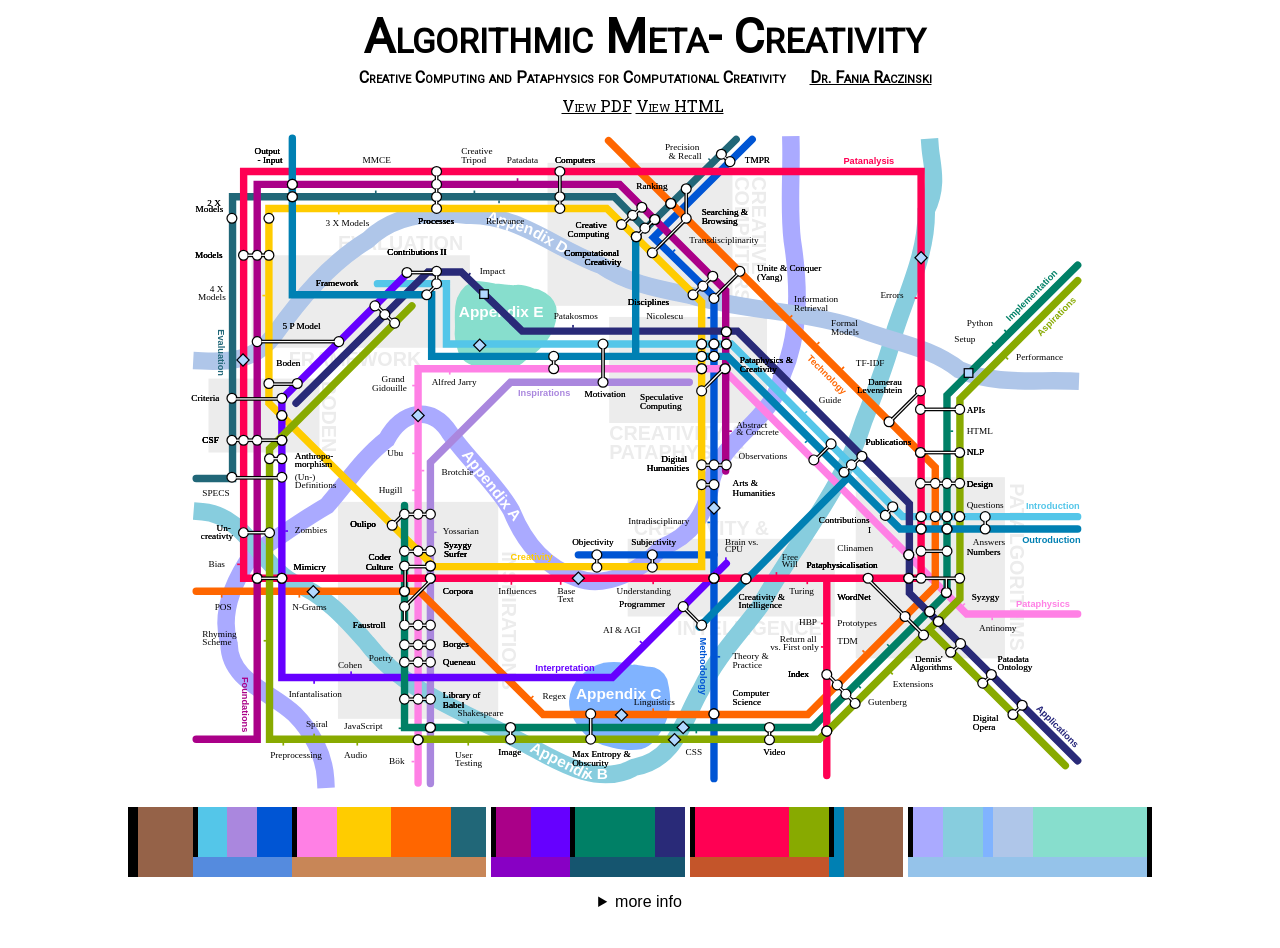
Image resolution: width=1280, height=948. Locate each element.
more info (648, 901)
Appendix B (568, 760)
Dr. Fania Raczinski (871, 77)
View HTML (680, 105)
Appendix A (492, 484)
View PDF (597, 105)
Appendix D (528, 232)
